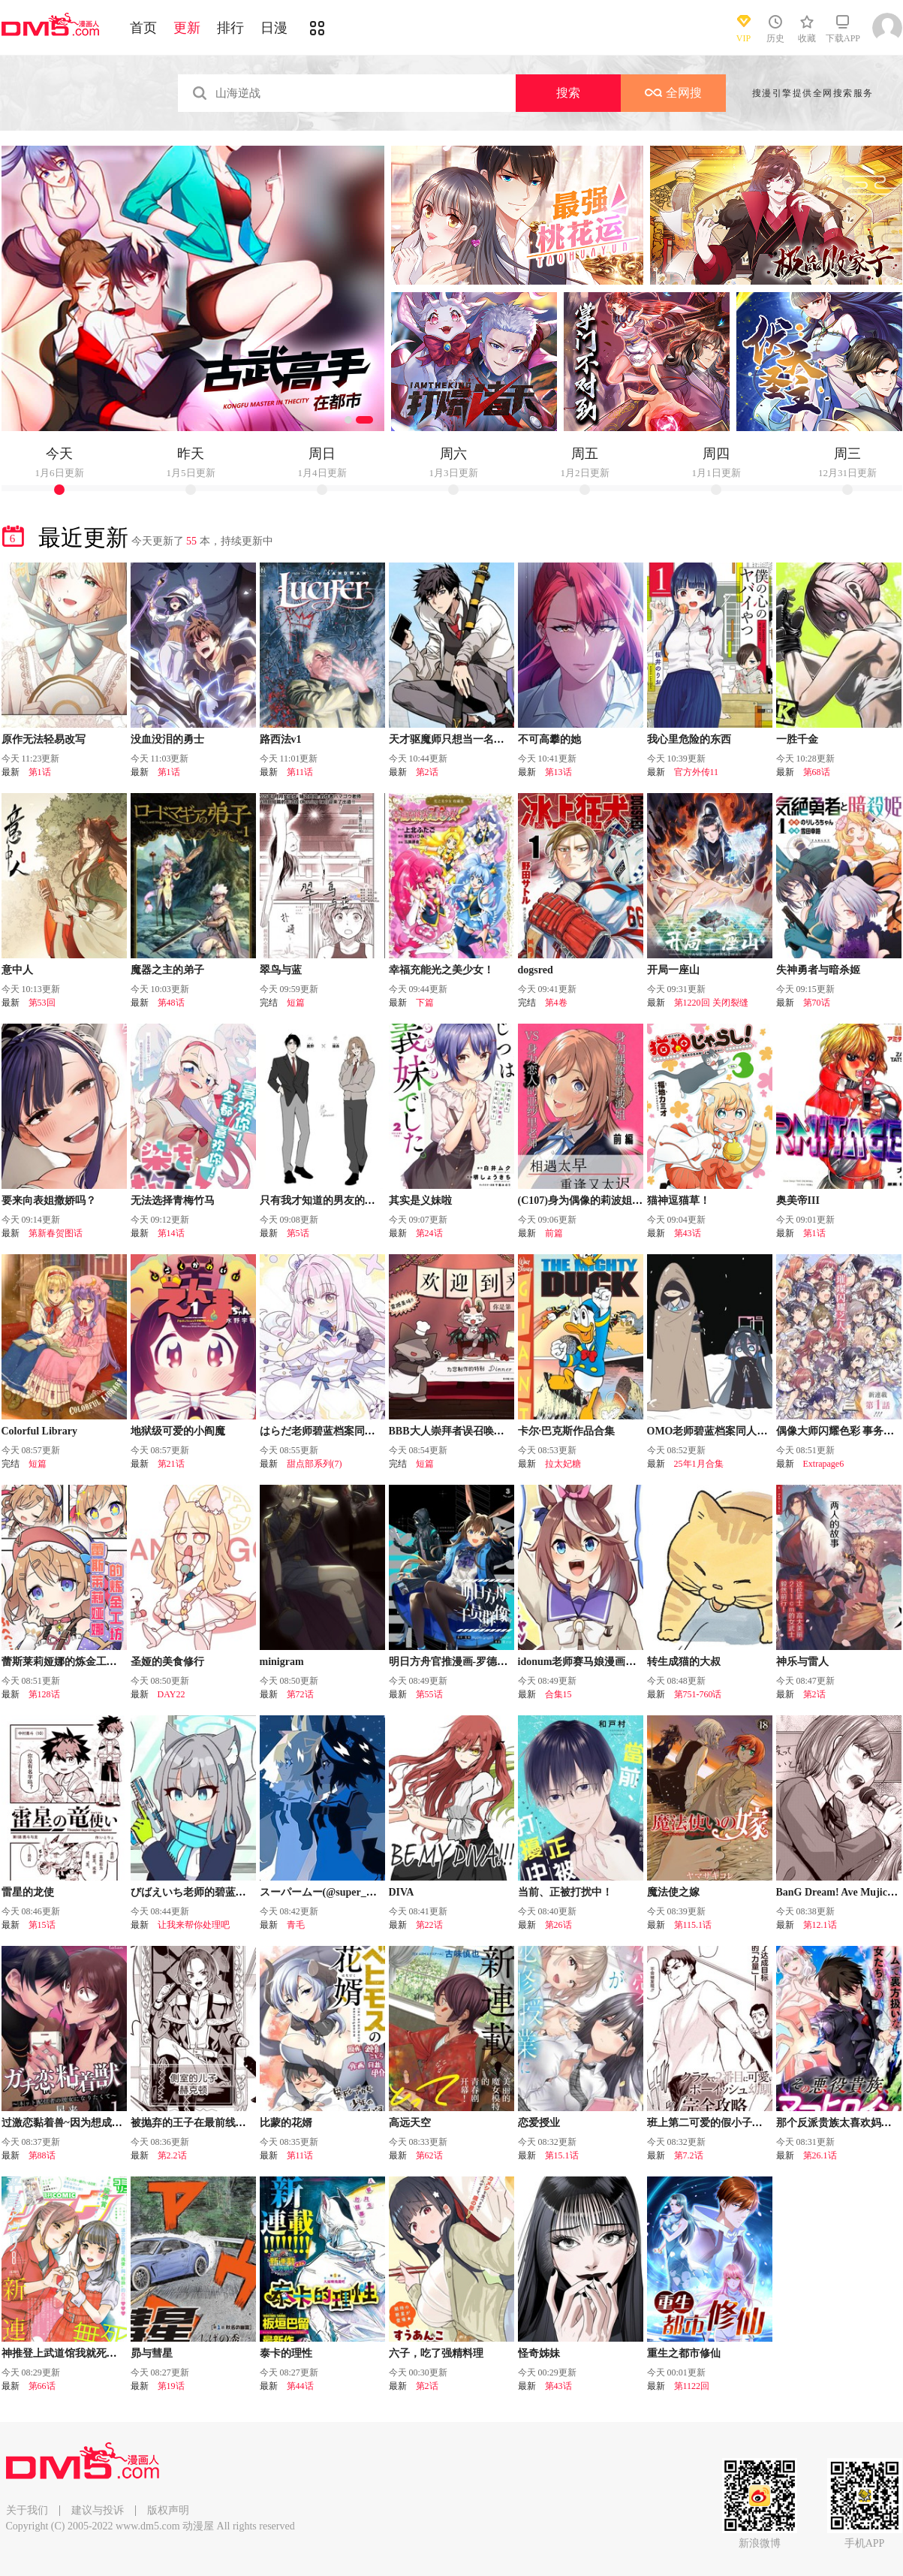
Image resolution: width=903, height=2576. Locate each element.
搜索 (568, 92)
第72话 (300, 1694)
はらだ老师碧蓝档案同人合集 (328, 1431)
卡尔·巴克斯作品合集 (567, 1431)
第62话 (429, 2155)
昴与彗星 (152, 2353)
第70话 (816, 1002)
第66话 (42, 2386)
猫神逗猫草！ (678, 1200)
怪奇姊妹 (539, 2353)
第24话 (429, 1233)
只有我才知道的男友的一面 (323, 1200)
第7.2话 (688, 2155)
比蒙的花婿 (286, 2122)
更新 (186, 27)
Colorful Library (40, 1431)
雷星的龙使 (28, 1892)
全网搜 (673, 92)
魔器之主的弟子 (167, 970)
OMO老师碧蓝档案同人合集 (712, 1431)
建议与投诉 (97, 2510)
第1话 (40, 772)
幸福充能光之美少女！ (441, 970)
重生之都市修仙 (684, 2353)
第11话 (300, 772)
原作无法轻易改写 (44, 739)
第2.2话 (172, 2155)
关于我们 (27, 2510)
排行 (230, 27)
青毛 (296, 1925)
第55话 (429, 1694)
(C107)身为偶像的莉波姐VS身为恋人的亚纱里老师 (634, 1200)
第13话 (558, 772)
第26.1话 (820, 2155)
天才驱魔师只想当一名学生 (452, 739)
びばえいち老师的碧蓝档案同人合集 (215, 1892)
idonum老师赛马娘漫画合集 (582, 1661)
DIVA (401, 1892)
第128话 (44, 1694)
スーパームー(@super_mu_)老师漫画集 (351, 1892)
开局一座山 (673, 970)
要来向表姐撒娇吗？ (49, 1200)
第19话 (171, 2386)
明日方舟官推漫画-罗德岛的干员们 (469, 1661)
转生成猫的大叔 (684, 1661)
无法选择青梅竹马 (173, 1200)
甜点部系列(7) (314, 1463)
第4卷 (556, 1002)
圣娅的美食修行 (167, 1661)
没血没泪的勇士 (167, 739)
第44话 (300, 2386)
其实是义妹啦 (420, 1200)
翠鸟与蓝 (281, 970)
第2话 (427, 772)
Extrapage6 (823, 1463)
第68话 (816, 772)
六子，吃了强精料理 (436, 2353)
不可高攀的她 (549, 739)
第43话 (687, 1233)
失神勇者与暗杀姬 (818, 970)
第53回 (42, 1002)
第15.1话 (562, 2155)
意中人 (17, 970)
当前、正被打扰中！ (565, 1892)
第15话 (42, 1925)
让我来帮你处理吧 (194, 1925)
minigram (282, 1661)
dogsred (535, 970)
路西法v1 (281, 739)
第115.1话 (693, 1925)
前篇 (554, 1233)
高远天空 (410, 2122)
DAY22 (171, 1694)
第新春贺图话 (56, 1233)
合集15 (558, 1694)
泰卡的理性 (286, 2353)
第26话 (558, 1925)
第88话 (42, 2155)
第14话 (171, 1233)
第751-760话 (698, 1694)
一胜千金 (797, 739)
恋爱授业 (539, 2122)
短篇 (296, 1002)
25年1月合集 (699, 1463)
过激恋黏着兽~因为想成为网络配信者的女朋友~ (112, 2122)
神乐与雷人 (802, 1661)
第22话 (429, 1925)
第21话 (171, 1463)
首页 (143, 27)
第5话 (298, 1233)
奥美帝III (798, 1200)
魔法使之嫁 (673, 1892)
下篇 (425, 1002)
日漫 (273, 27)
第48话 (171, 1002)
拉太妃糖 (563, 1463)
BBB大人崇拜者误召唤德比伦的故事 (473, 1431)
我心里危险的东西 (689, 739)
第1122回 (692, 2386)
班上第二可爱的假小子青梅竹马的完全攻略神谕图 (762, 2122)
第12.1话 (820, 1925)
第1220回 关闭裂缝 (711, 1002)
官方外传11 (696, 772)
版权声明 (168, 2510)
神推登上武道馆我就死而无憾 (70, 2353)
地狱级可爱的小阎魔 (178, 1431)
